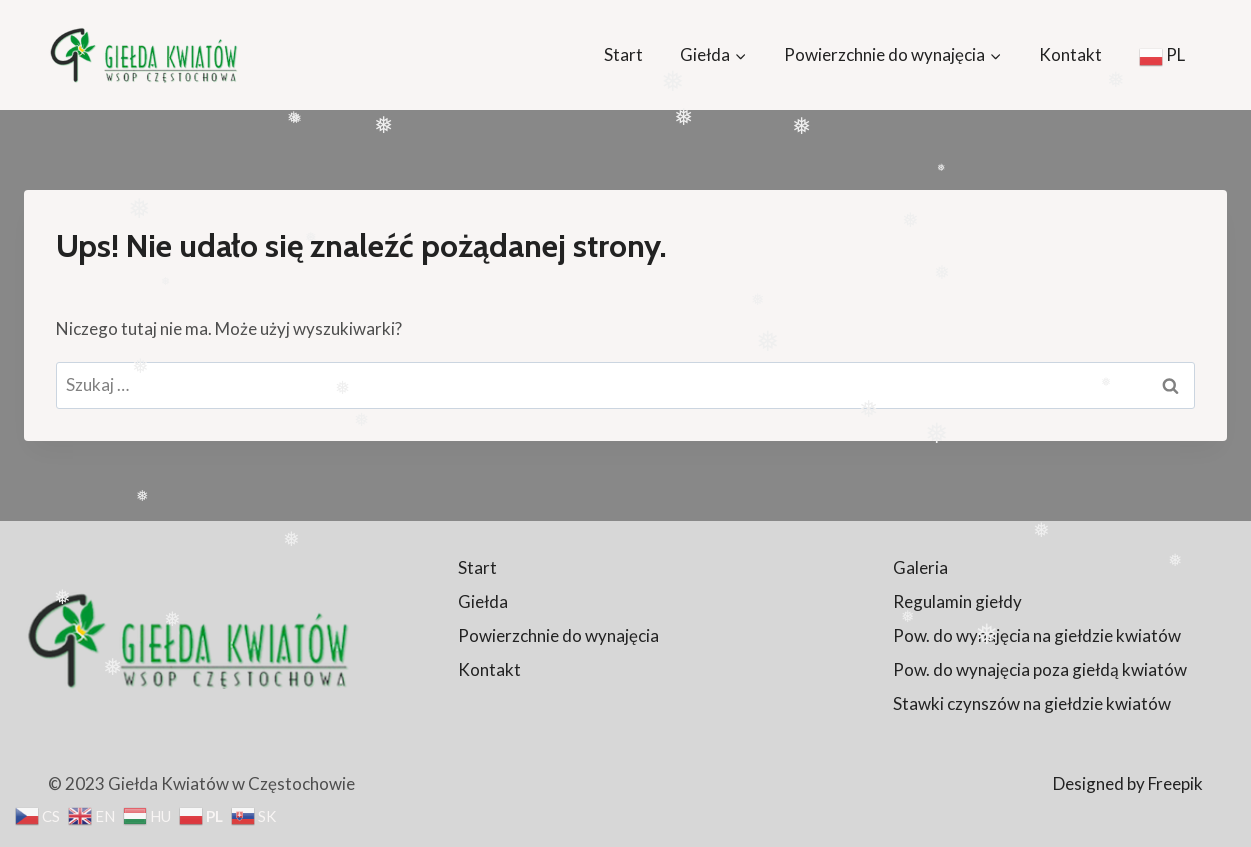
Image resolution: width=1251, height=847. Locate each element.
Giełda (483, 601)
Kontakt (1070, 54)
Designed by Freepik (1128, 783)
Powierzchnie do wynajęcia (558, 635)
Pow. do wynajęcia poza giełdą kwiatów (1040, 669)
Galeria (920, 567)
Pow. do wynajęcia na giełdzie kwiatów (1037, 635)
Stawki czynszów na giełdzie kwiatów (1032, 703)
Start (623, 54)
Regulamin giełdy (957, 601)
